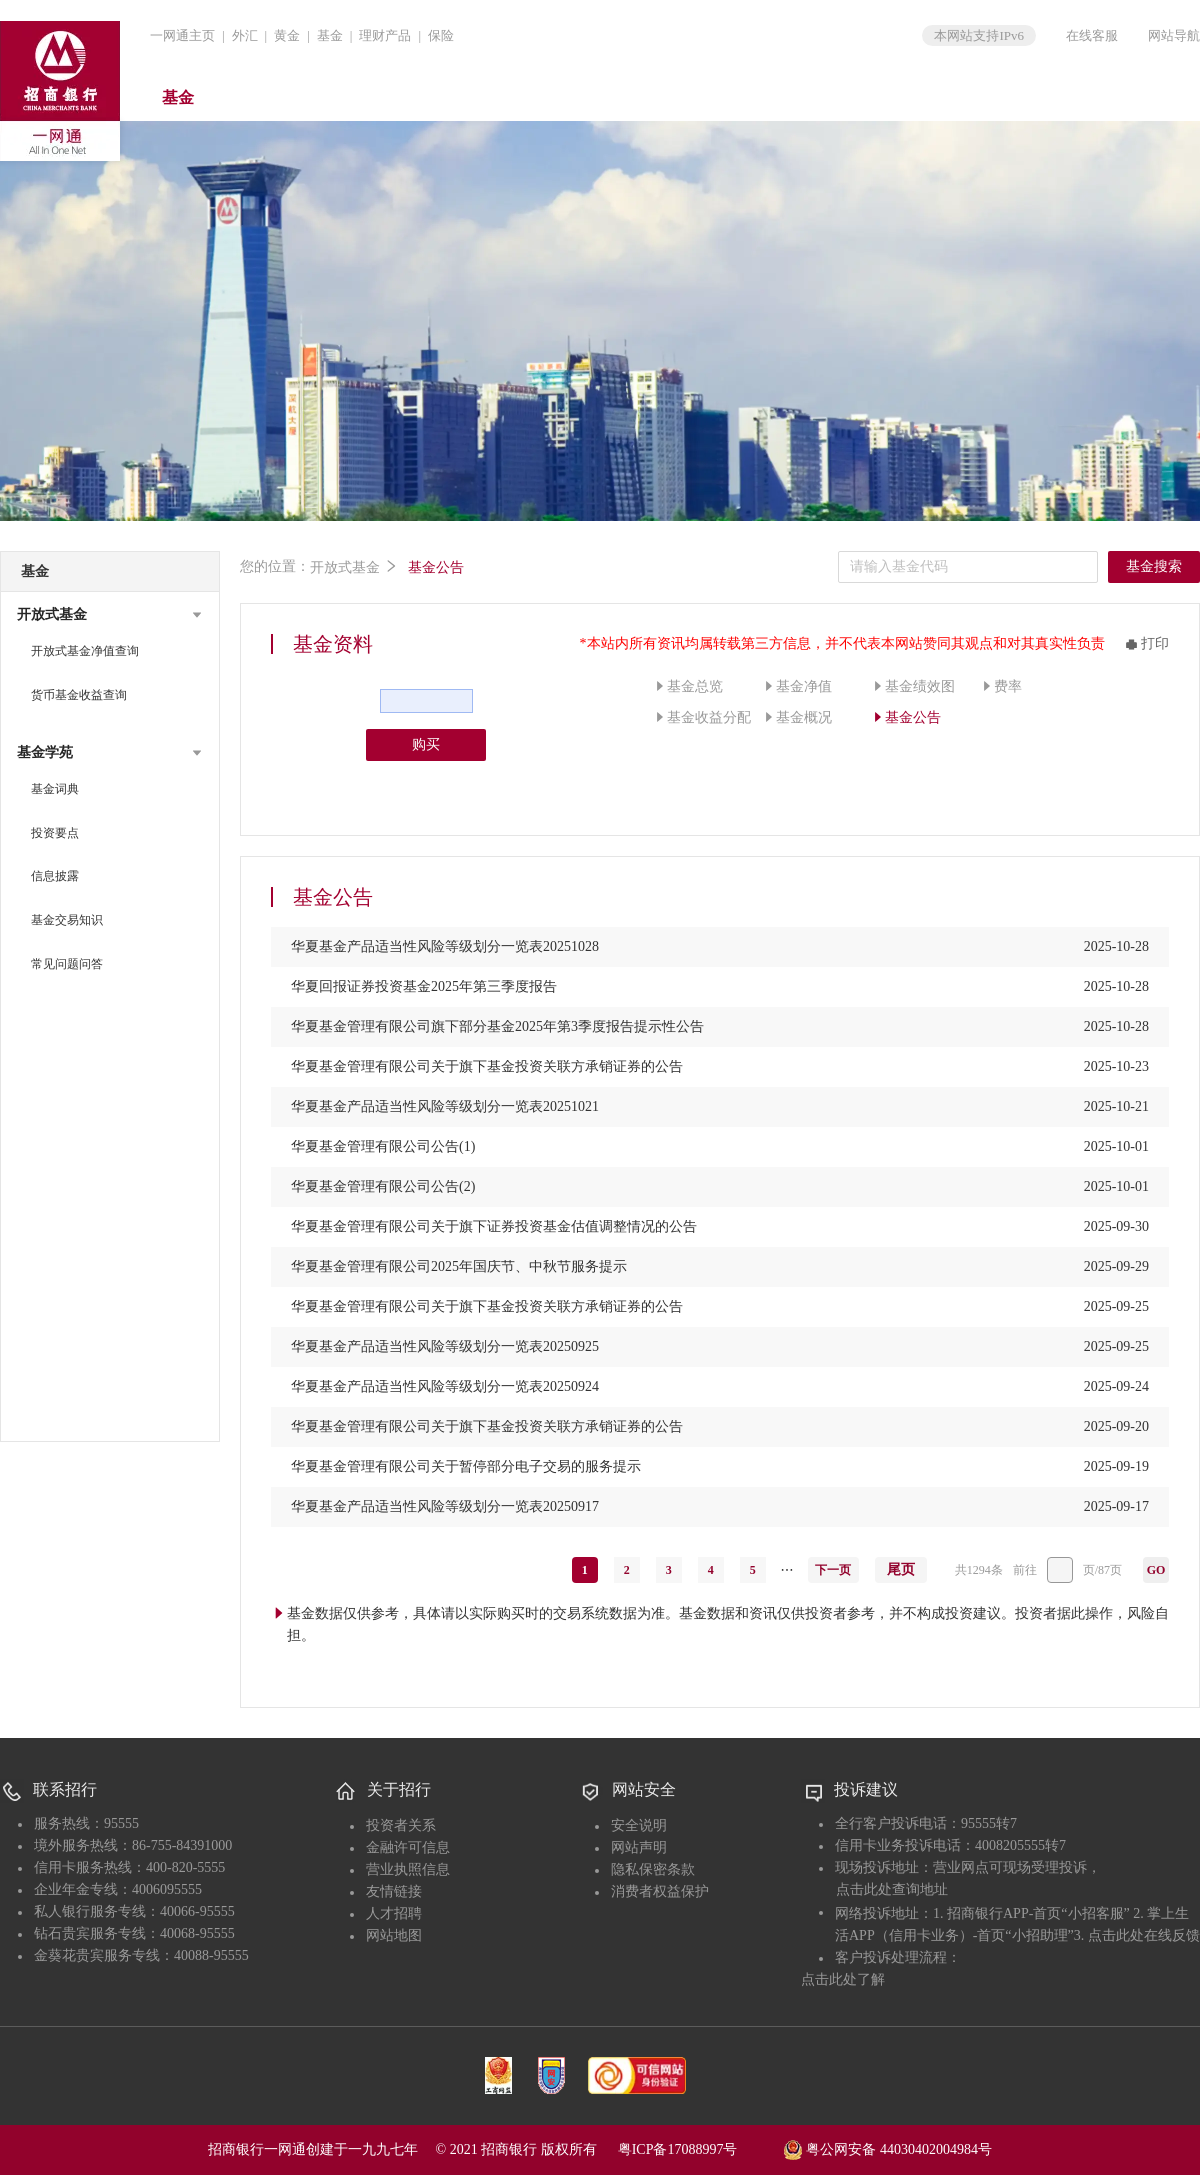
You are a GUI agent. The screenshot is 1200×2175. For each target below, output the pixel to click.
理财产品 (385, 35)
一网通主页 (182, 35)
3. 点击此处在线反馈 (1137, 1935)
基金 (330, 35)
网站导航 (1174, 35)
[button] (110, 615)
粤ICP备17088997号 (699, 2149)
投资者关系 (401, 1825)
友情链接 (394, 1891)
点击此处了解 (843, 1979)
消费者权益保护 (660, 1891)
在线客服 (1092, 35)
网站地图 (394, 1935)
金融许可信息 (408, 1847)
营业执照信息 (408, 1869)
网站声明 (639, 1847)
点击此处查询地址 (892, 1889)
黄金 (287, 35)
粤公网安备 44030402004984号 (887, 2148)
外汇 (245, 35)
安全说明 (639, 1825)
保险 (441, 35)
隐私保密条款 (653, 1869)
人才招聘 (394, 1913)
